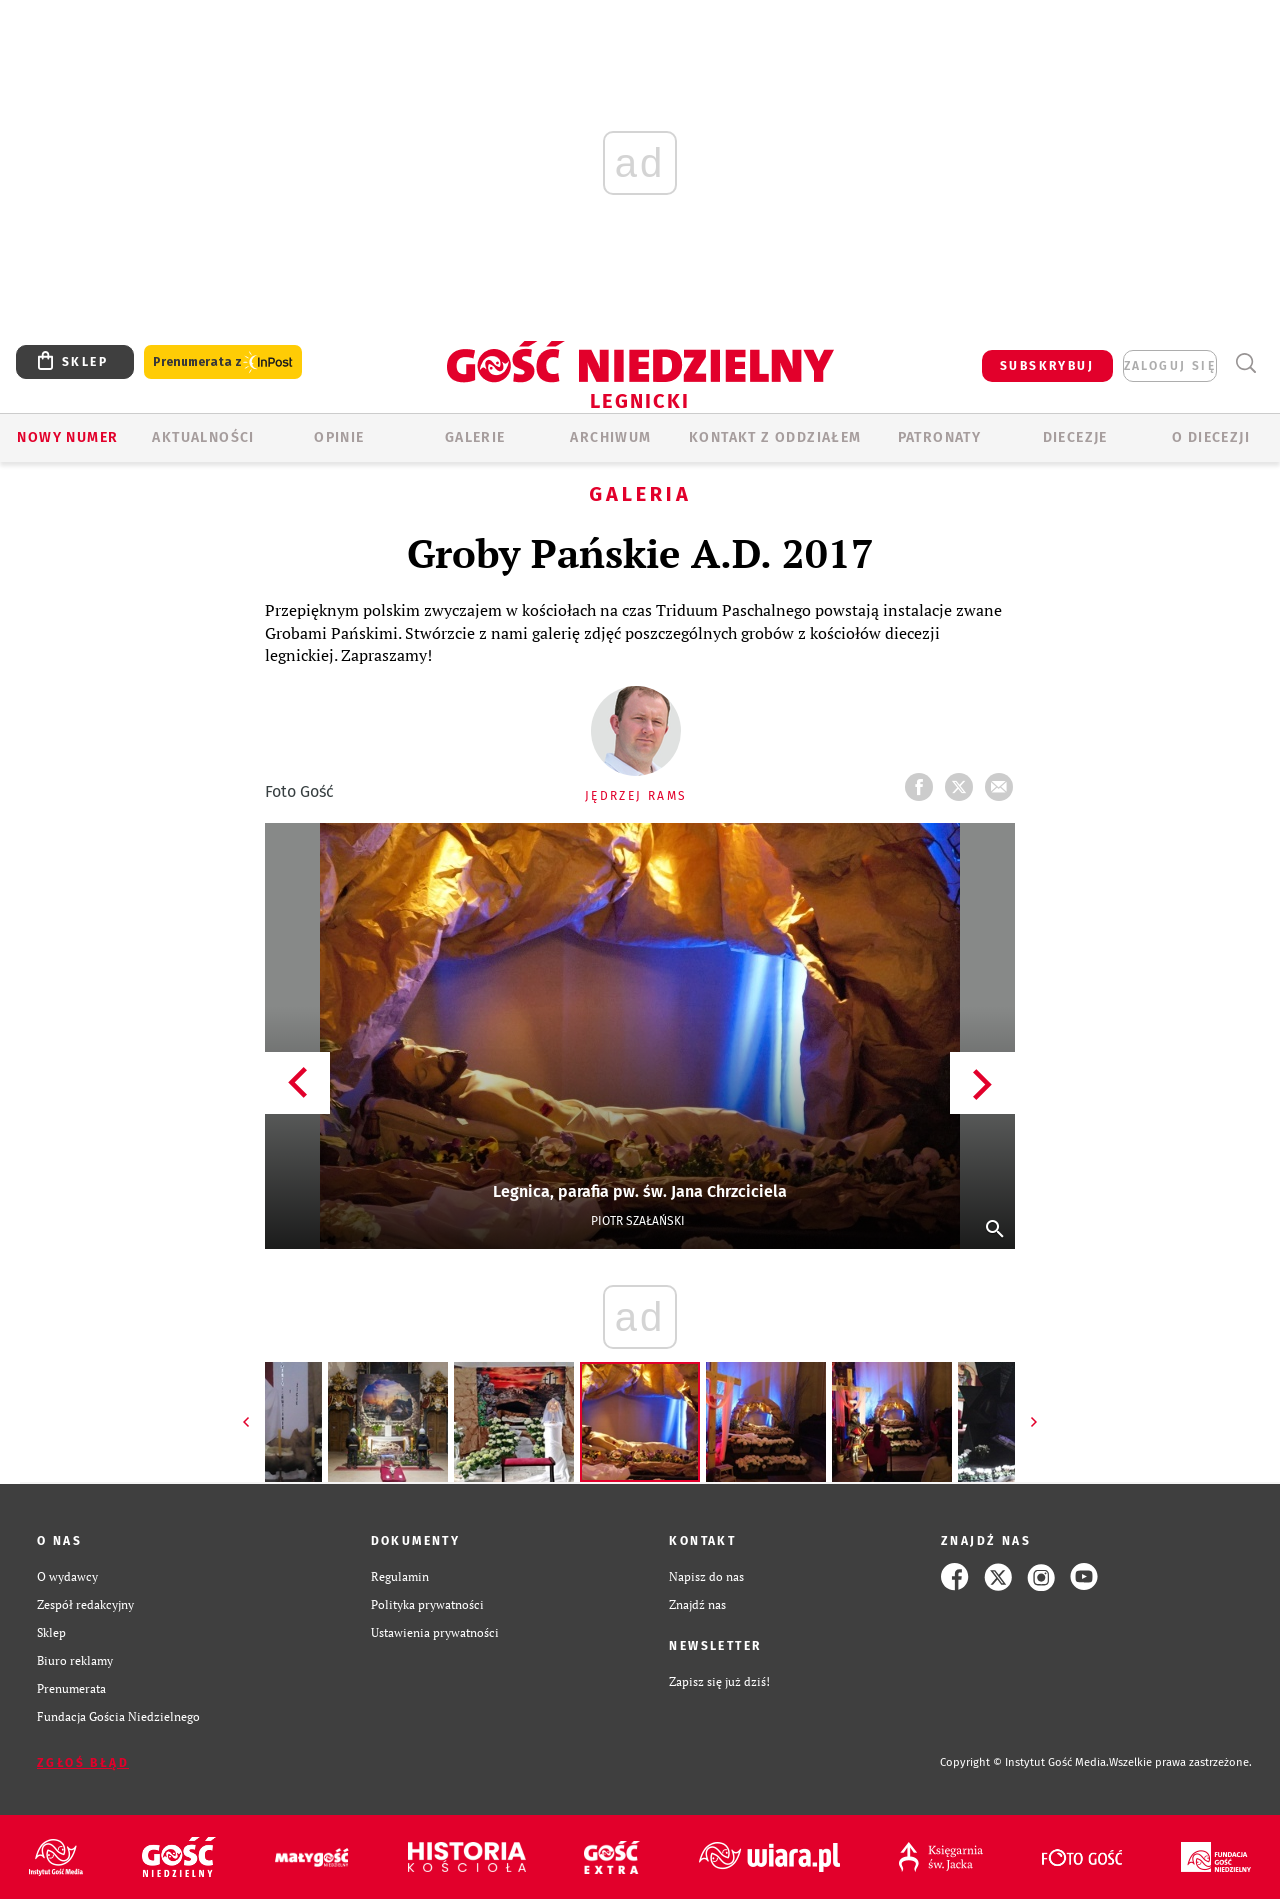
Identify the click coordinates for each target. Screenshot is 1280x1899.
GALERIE (475, 437)
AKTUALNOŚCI (203, 437)
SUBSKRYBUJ (1047, 366)
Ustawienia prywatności (435, 1632)
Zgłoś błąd (83, 1763)
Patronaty (940, 437)
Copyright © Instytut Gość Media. (1024, 1762)
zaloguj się (1170, 366)
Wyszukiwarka (1245, 363)
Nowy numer (67, 437)
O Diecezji (1211, 437)
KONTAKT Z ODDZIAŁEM (775, 437)
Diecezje (1075, 437)
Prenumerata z (223, 362)
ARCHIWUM (610, 437)
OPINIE (339, 437)
